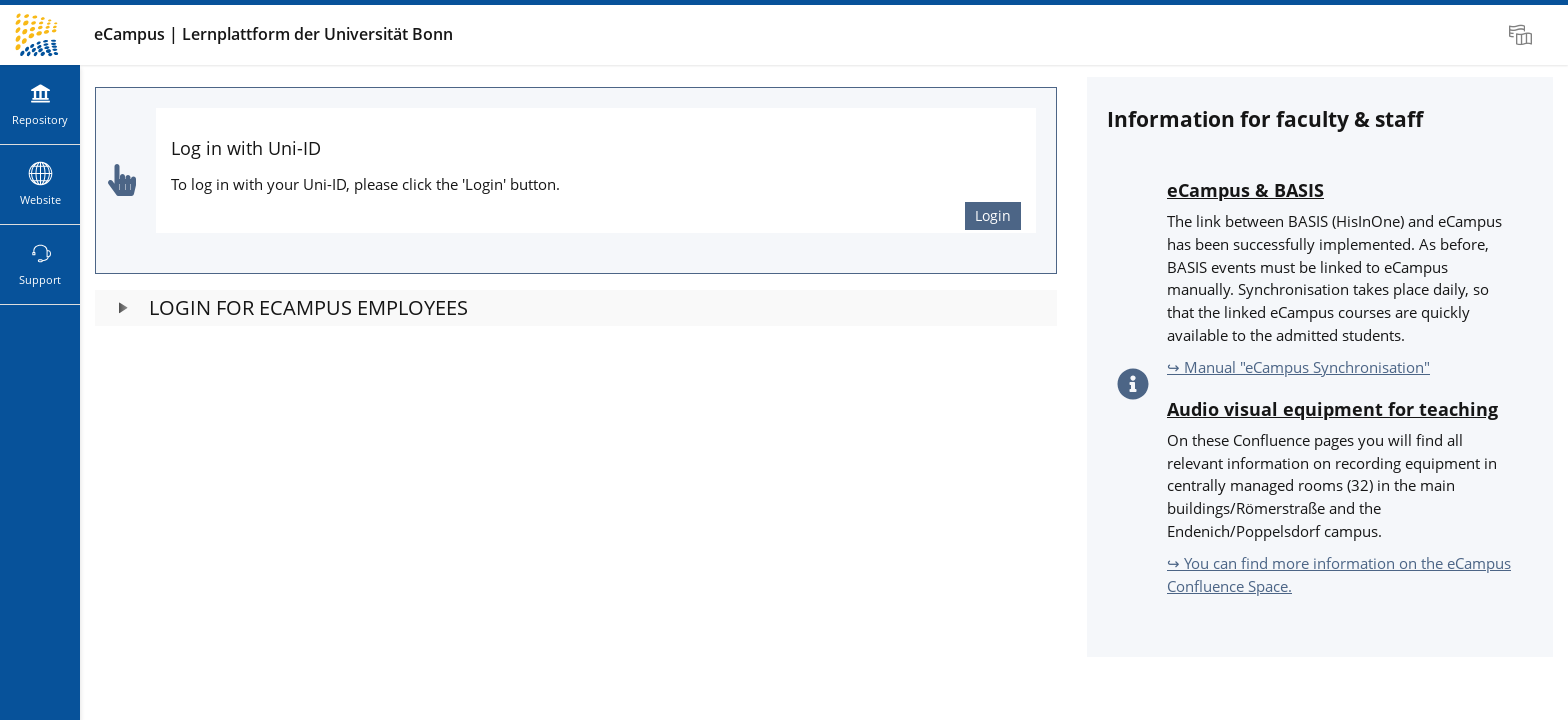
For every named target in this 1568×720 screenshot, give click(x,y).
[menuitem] (1523, 35)
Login (993, 215)
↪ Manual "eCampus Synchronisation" (1298, 367)
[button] (576, 308)
